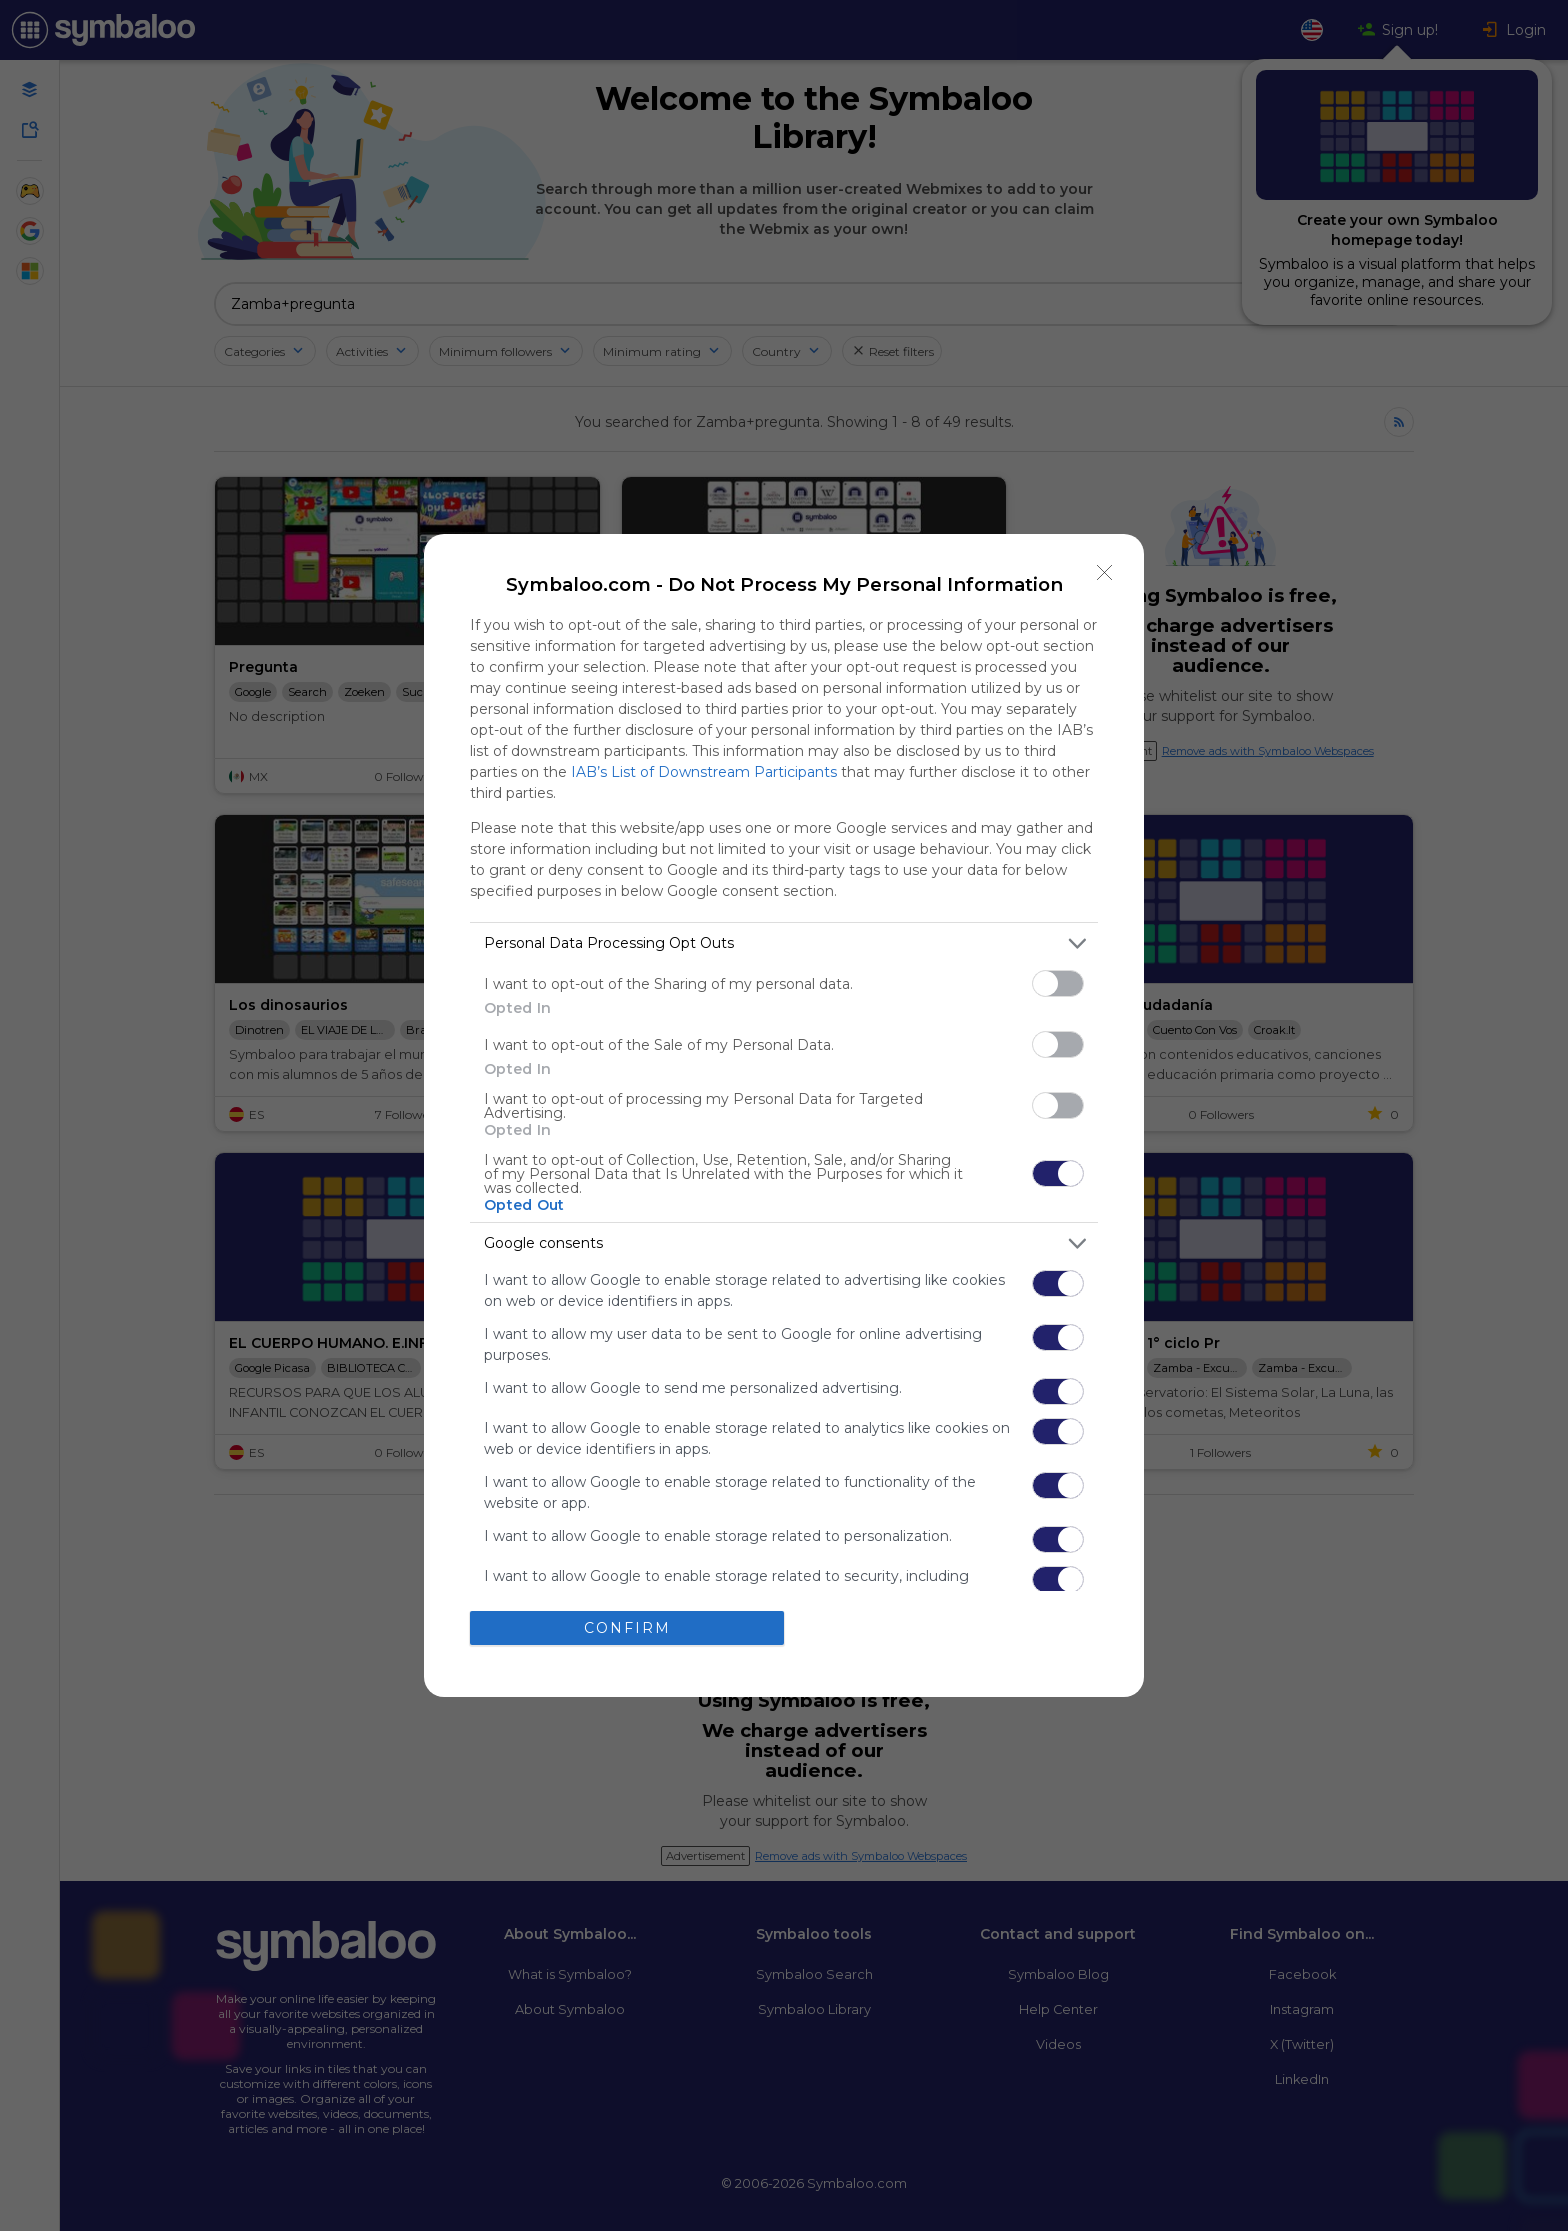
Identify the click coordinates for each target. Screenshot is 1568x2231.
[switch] (1058, 983)
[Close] (1105, 573)
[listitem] (784, 943)
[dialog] (784, 1115)
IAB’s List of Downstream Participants (704, 772)
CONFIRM (627, 1627)
